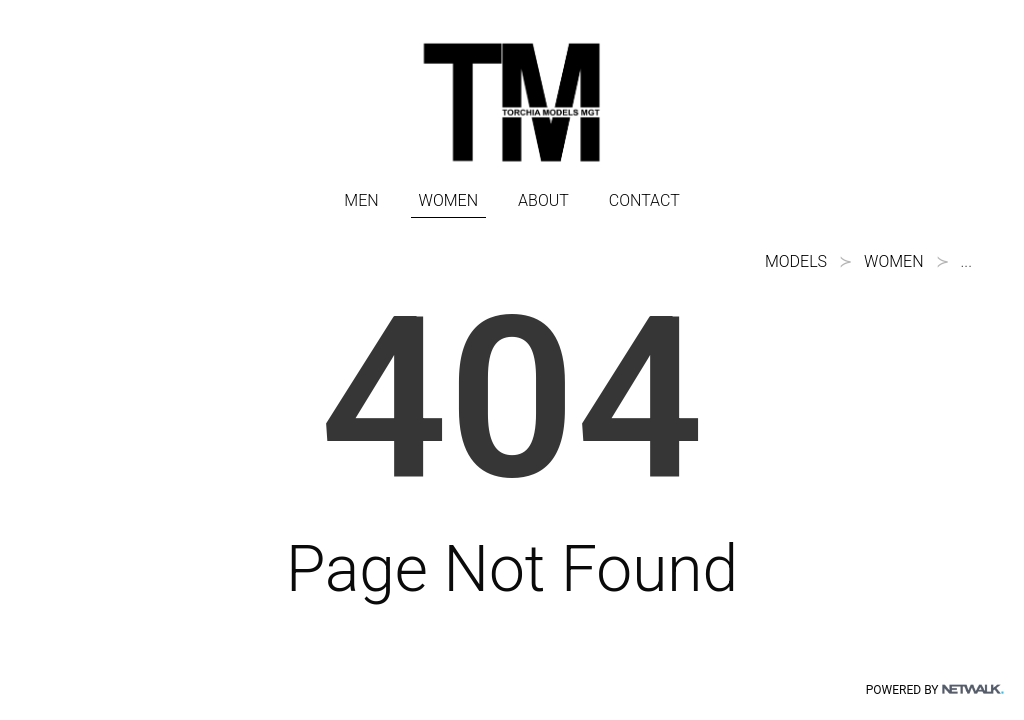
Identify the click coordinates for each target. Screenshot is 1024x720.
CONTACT (644, 200)
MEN (361, 200)
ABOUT (543, 200)
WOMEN (448, 200)
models (796, 261)
